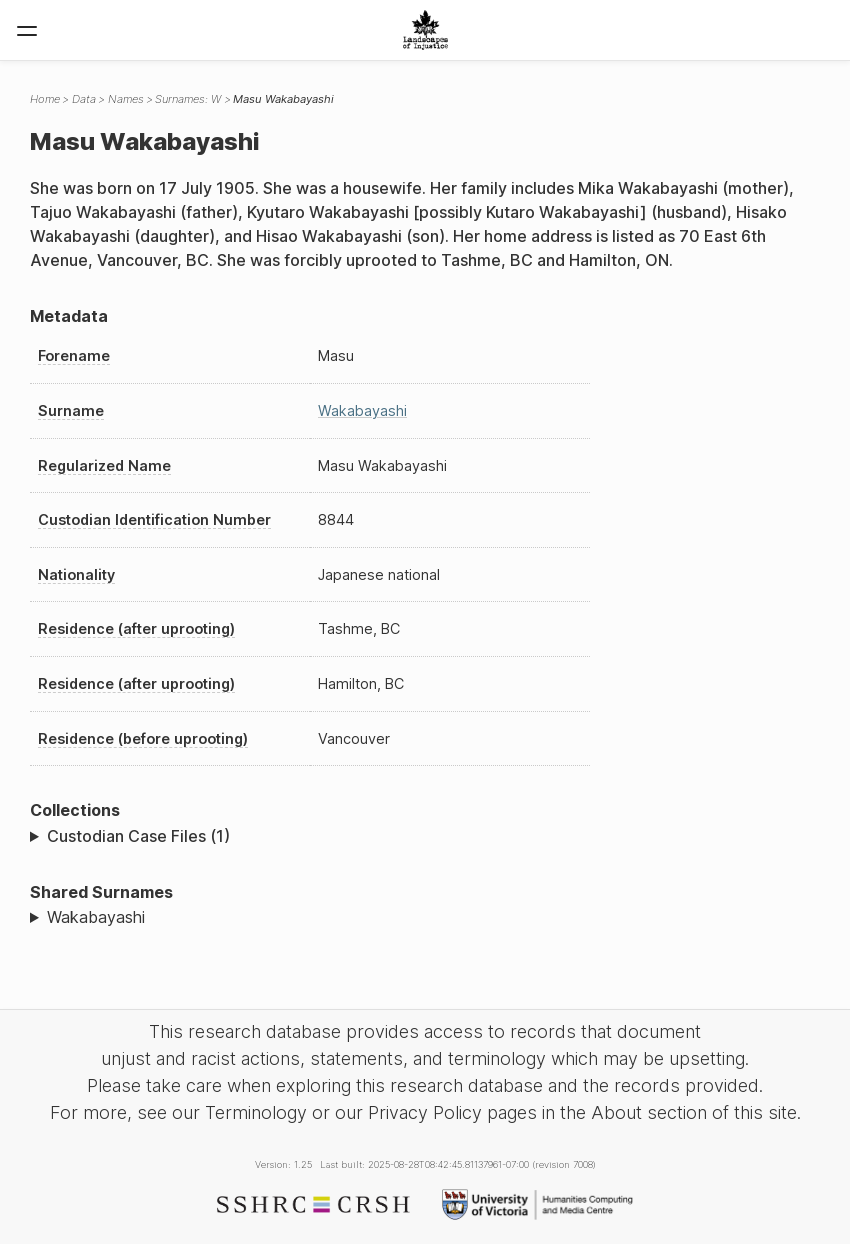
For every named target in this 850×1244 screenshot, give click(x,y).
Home (45, 99)
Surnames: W (188, 99)
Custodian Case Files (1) (138, 836)
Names (126, 99)
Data (84, 99)
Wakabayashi (362, 410)
